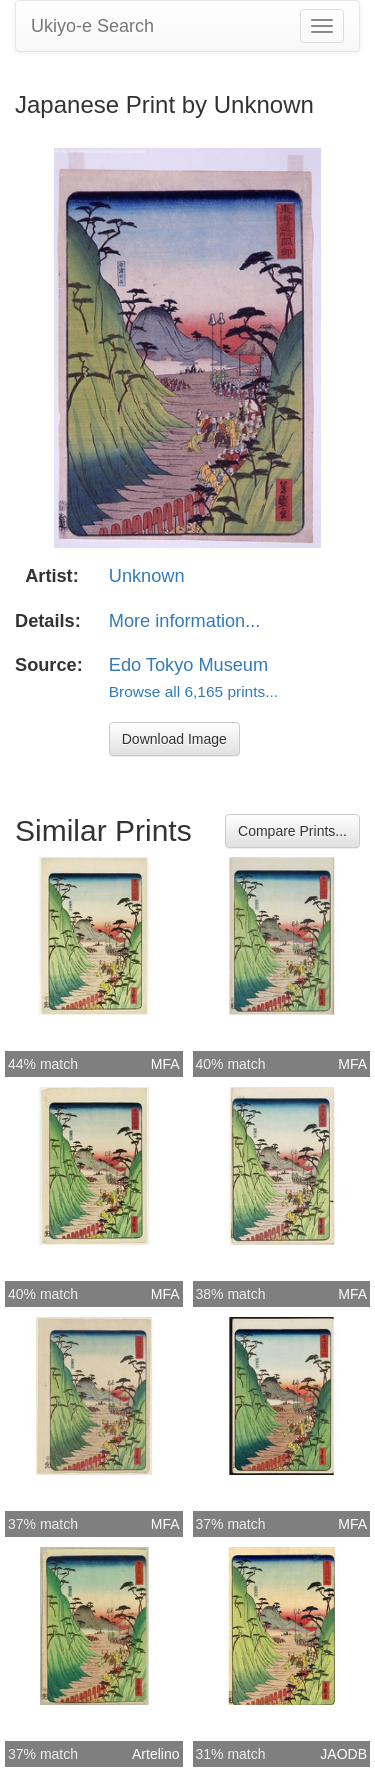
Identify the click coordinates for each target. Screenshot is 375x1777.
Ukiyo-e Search (92, 26)
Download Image (174, 739)
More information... (185, 621)
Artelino (155, 1754)
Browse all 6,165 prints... (193, 691)
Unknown (147, 576)
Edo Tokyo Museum (188, 665)
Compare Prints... (292, 831)
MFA (165, 1064)
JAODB (343, 1754)
